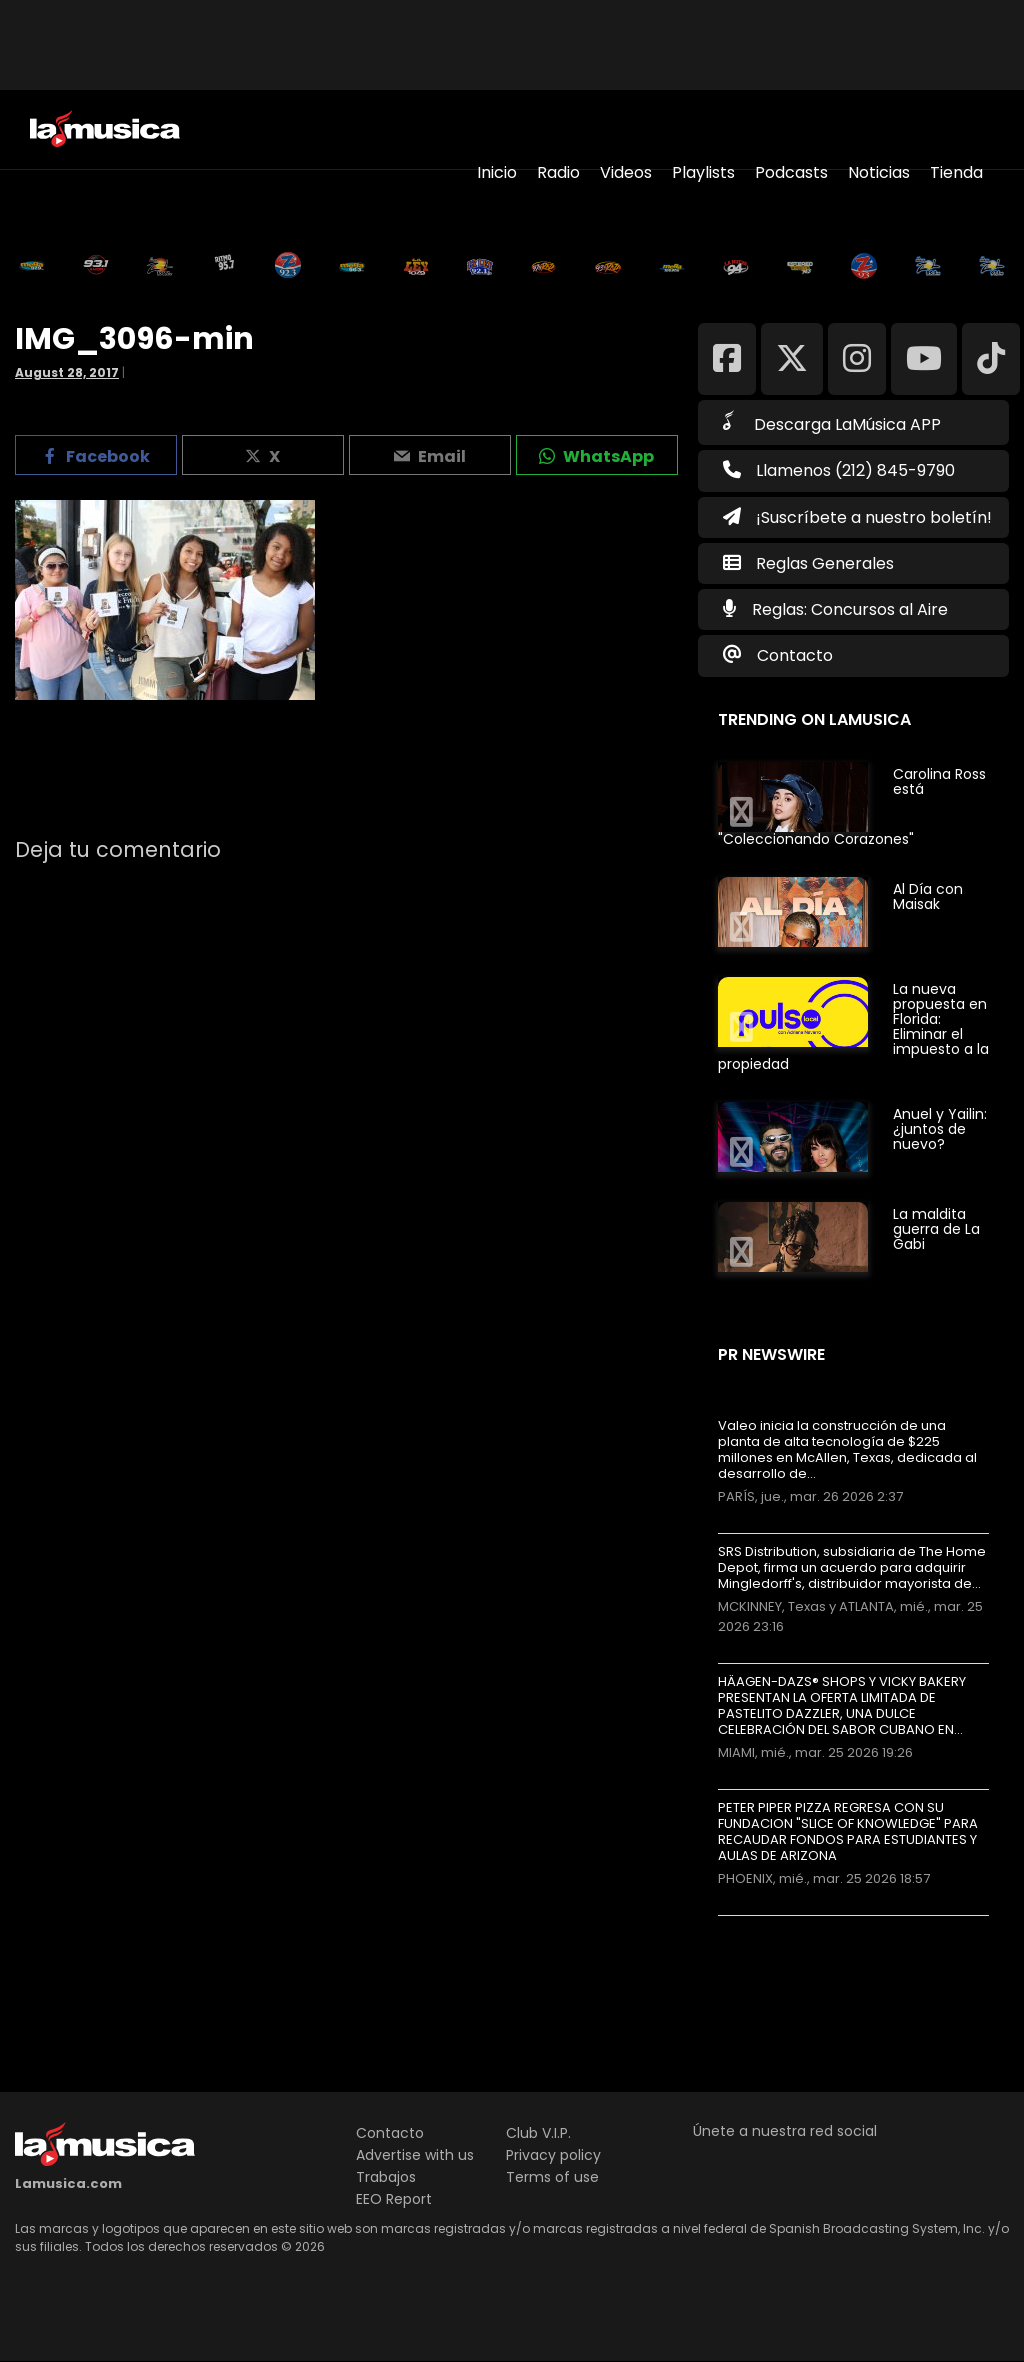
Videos (626, 172)
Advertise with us (415, 2155)
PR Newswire (771, 1354)
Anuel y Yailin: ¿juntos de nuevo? (940, 1129)
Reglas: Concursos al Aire (850, 609)
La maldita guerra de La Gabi (936, 1229)
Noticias (879, 172)
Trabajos (386, 2177)
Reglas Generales (825, 563)
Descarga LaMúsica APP (832, 423)
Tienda (956, 172)
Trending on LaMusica (814, 719)
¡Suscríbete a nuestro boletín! (857, 517)
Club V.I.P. (538, 2133)
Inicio (497, 172)
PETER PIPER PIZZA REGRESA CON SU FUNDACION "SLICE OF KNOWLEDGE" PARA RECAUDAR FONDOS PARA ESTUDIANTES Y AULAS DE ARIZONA (848, 1832)
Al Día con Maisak (928, 896)
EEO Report (394, 2199)
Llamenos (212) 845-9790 (839, 470)
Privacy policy (553, 2155)
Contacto (795, 655)
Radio (558, 172)
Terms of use (552, 2177)
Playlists (703, 172)
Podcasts (791, 172)
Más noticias (784, 1925)
